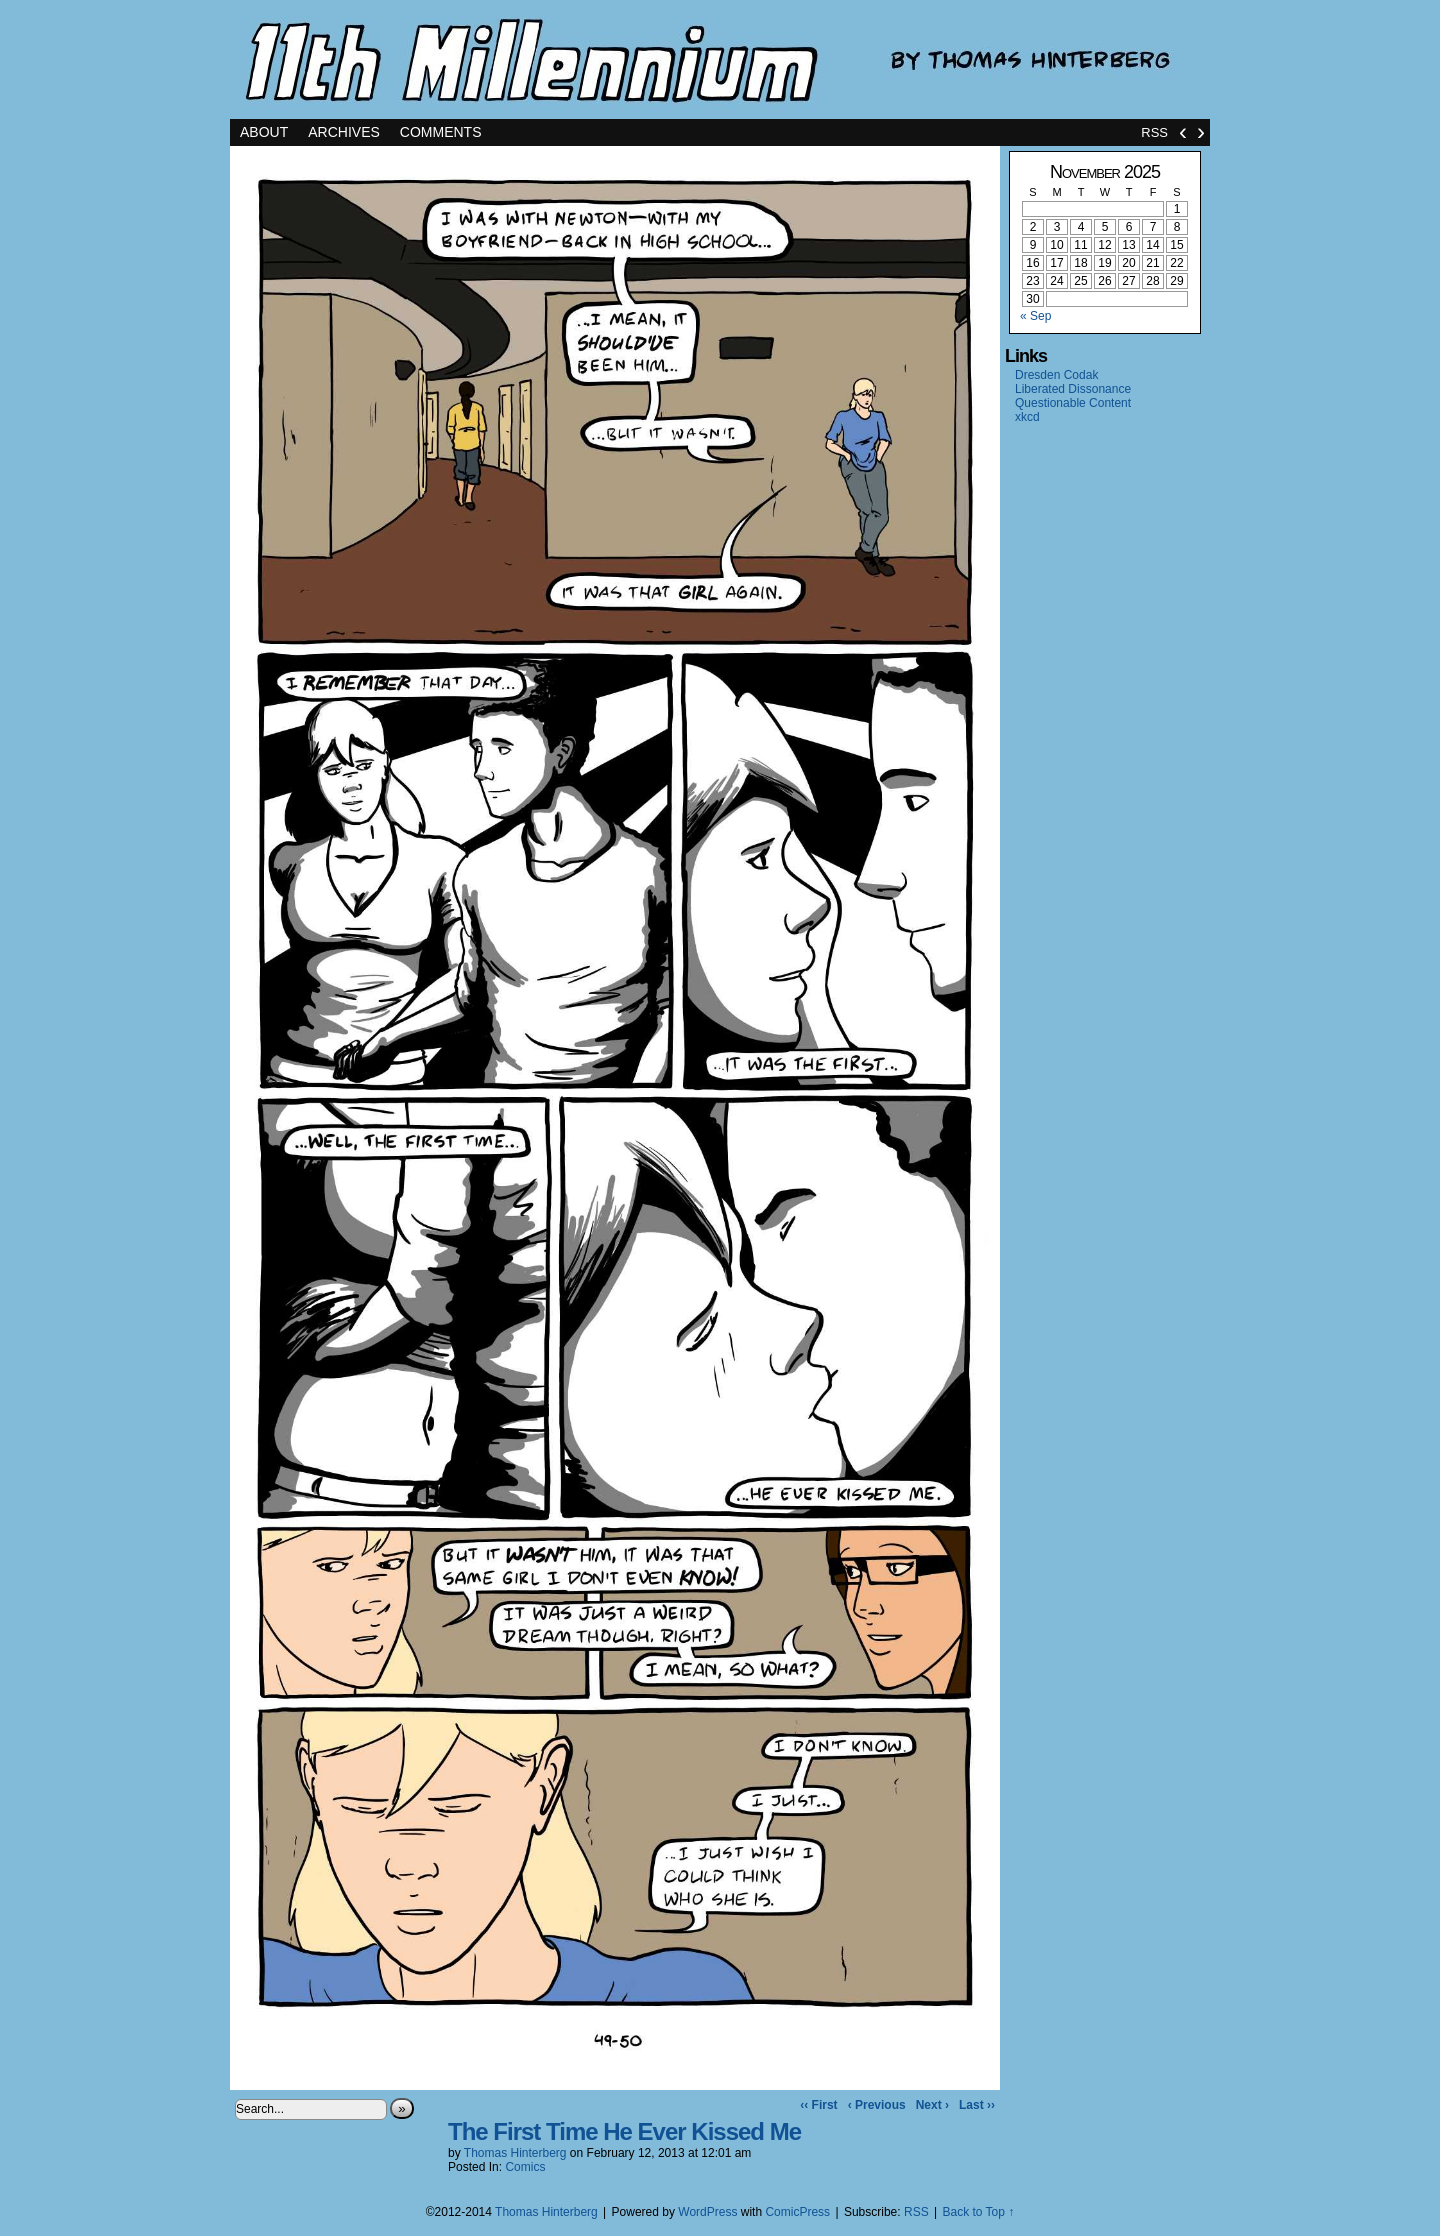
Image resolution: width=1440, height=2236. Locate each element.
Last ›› (977, 2105)
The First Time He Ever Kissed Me (624, 2131)
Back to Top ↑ (978, 2212)
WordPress (707, 2212)
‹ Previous (877, 2105)
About (264, 132)
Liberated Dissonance (1073, 389)
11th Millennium (720, 59)
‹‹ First (818, 2105)
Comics (525, 2167)
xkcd (1027, 417)
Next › (932, 2105)
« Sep (1035, 316)
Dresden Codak (1056, 375)
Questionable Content (1073, 403)
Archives (344, 132)
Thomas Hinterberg (515, 2153)
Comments (441, 132)
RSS (1154, 132)
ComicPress (797, 2212)
